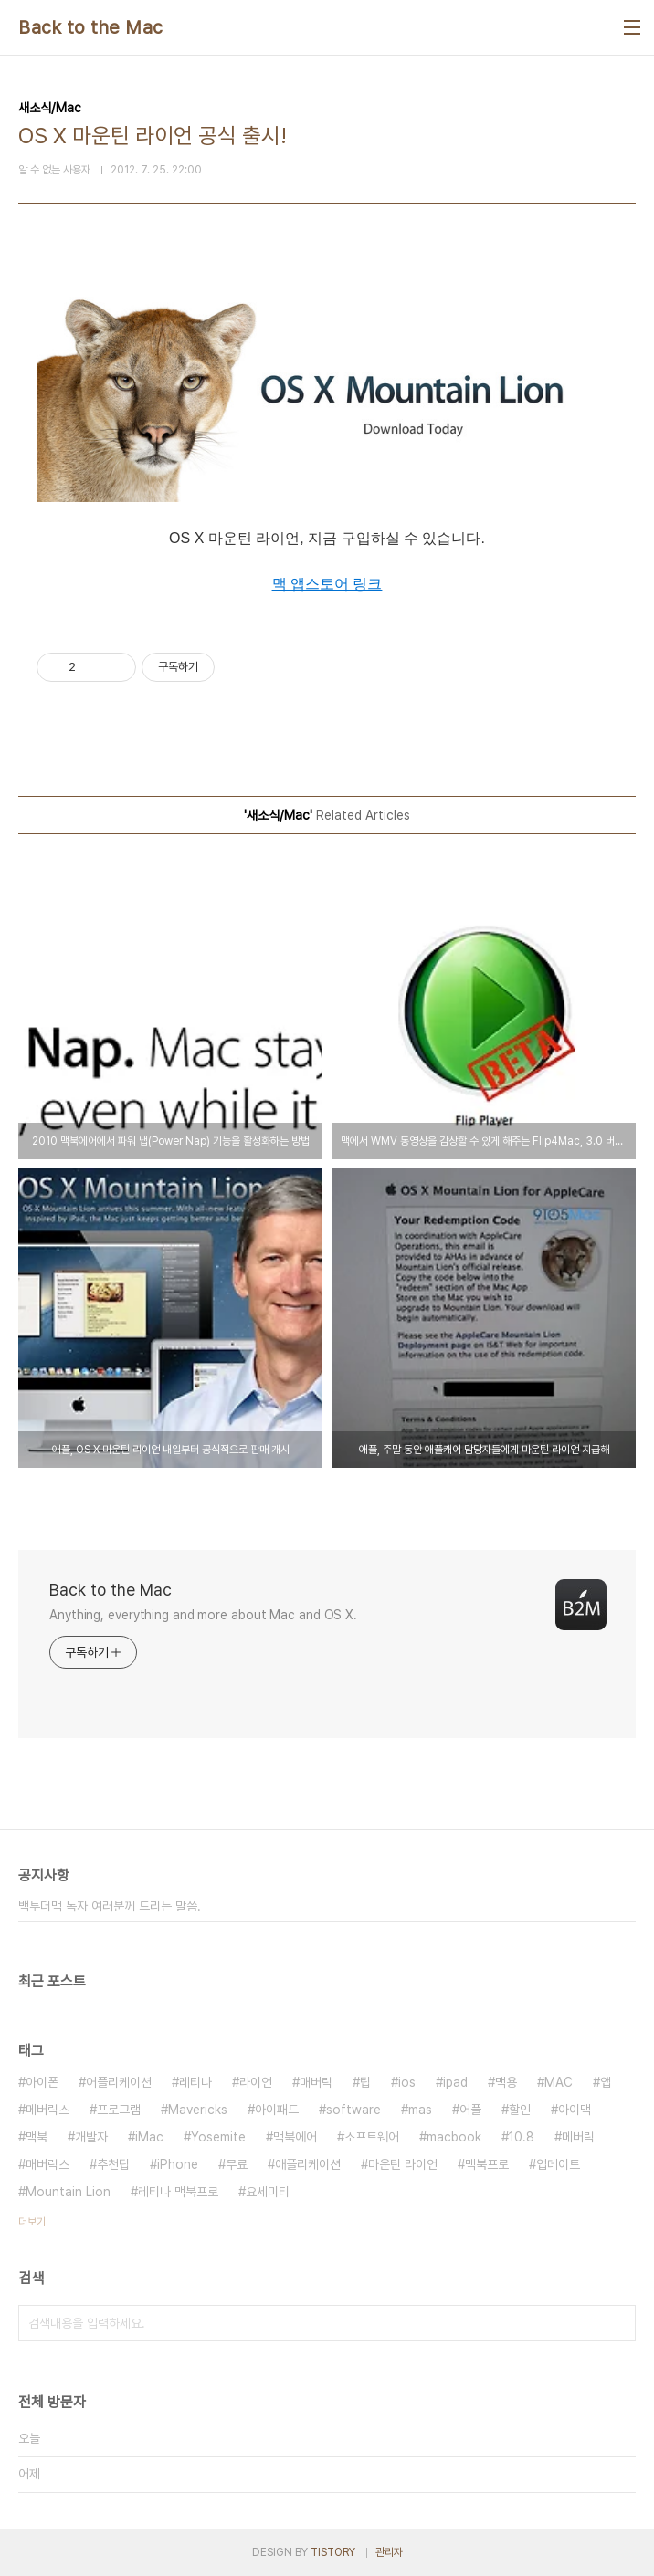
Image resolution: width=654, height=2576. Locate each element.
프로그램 (119, 2109)
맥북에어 (295, 2137)
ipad (455, 2082)
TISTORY (333, 2552)
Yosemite (218, 2137)
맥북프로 (487, 2164)
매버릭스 (47, 2164)
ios (407, 2082)
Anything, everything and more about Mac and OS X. (203, 1614)
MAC (558, 2082)
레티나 (195, 2082)
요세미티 (268, 2191)
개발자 (91, 2137)
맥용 (506, 2082)
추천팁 (113, 2164)
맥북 (36, 2137)
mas (420, 2109)
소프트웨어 (371, 2137)
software (353, 2109)
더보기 (32, 2221)
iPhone (177, 2164)
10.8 (521, 2137)
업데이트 (558, 2164)
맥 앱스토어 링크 (327, 584)
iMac (149, 2137)
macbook (454, 2137)
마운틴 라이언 (403, 2164)
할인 (520, 2109)
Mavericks (197, 2109)
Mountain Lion (68, 2191)
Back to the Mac (91, 27)
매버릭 (316, 2082)
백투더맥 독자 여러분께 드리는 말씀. (109, 1906)
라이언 (255, 2082)
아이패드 (277, 2109)
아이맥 (574, 2109)
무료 (237, 2164)
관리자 (389, 2552)
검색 (617, 2323)
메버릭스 (47, 2109)
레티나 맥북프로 (178, 2191)
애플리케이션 (308, 2164)
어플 (470, 2109)
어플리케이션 (119, 2082)
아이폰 (42, 2082)
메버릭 (578, 2137)
